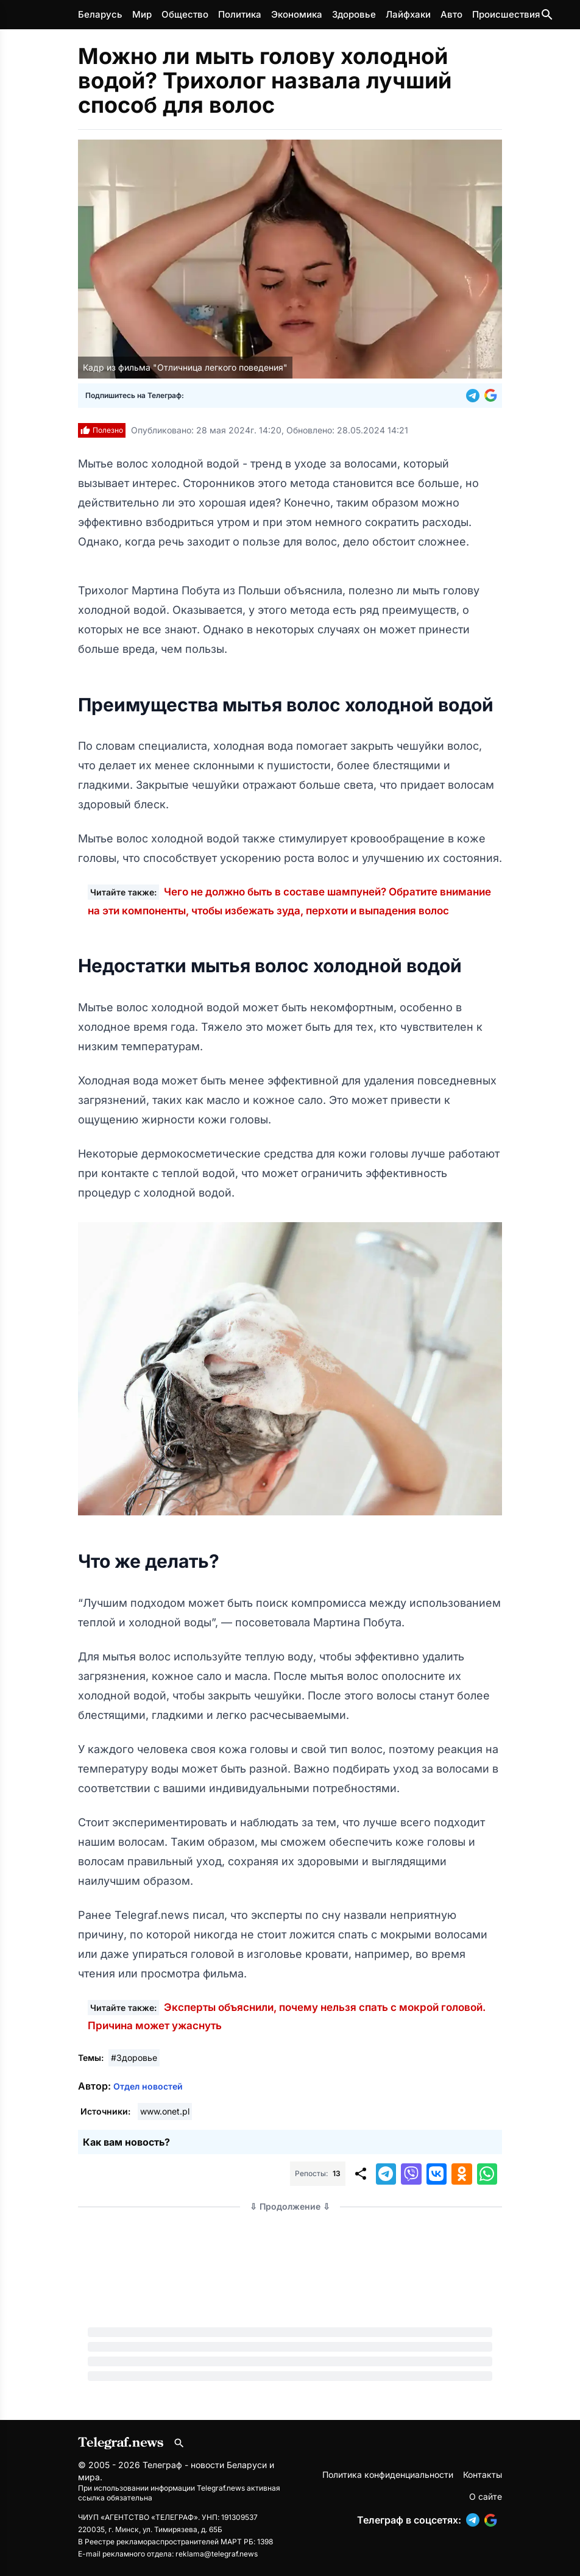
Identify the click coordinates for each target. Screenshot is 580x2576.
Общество (184, 14)
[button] (475, 395)
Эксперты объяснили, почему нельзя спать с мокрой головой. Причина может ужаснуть (287, 2016)
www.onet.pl (164, 2111)
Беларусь (100, 14)
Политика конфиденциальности (387, 2474)
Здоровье (354, 14)
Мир (142, 14)
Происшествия (506, 14)
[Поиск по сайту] (547, 14)
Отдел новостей (148, 2086)
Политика (239, 14)
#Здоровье (134, 2057)
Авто (451, 14)
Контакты (482, 2474)
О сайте (485, 2496)
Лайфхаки (408, 14)
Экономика (296, 14)
